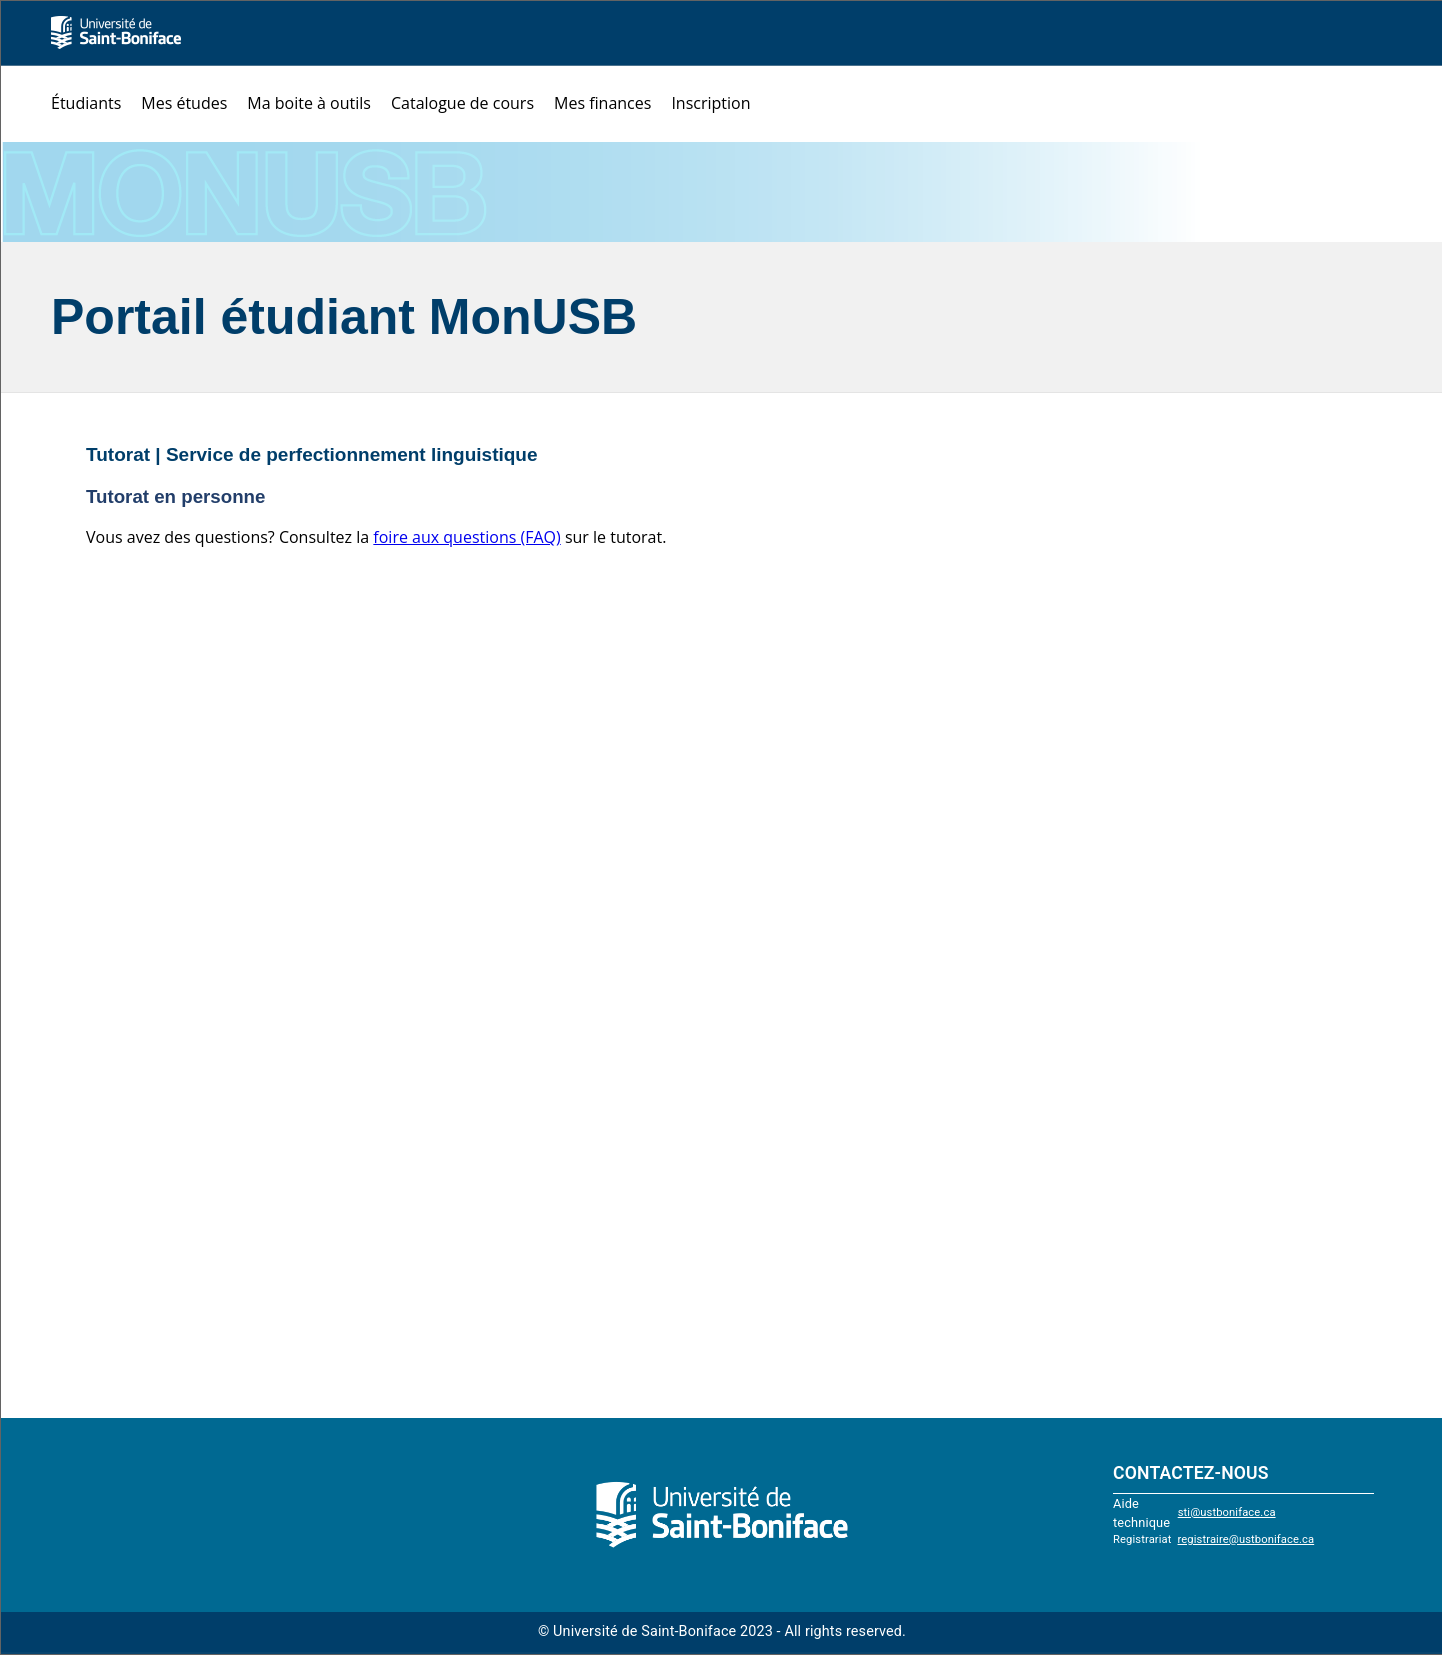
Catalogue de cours (462, 103)
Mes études (184, 103)
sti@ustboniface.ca (1227, 1512)
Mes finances (602, 103)
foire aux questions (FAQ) (466, 537)
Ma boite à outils (309, 103)
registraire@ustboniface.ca (1246, 1539)
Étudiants (86, 103)
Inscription (710, 103)
